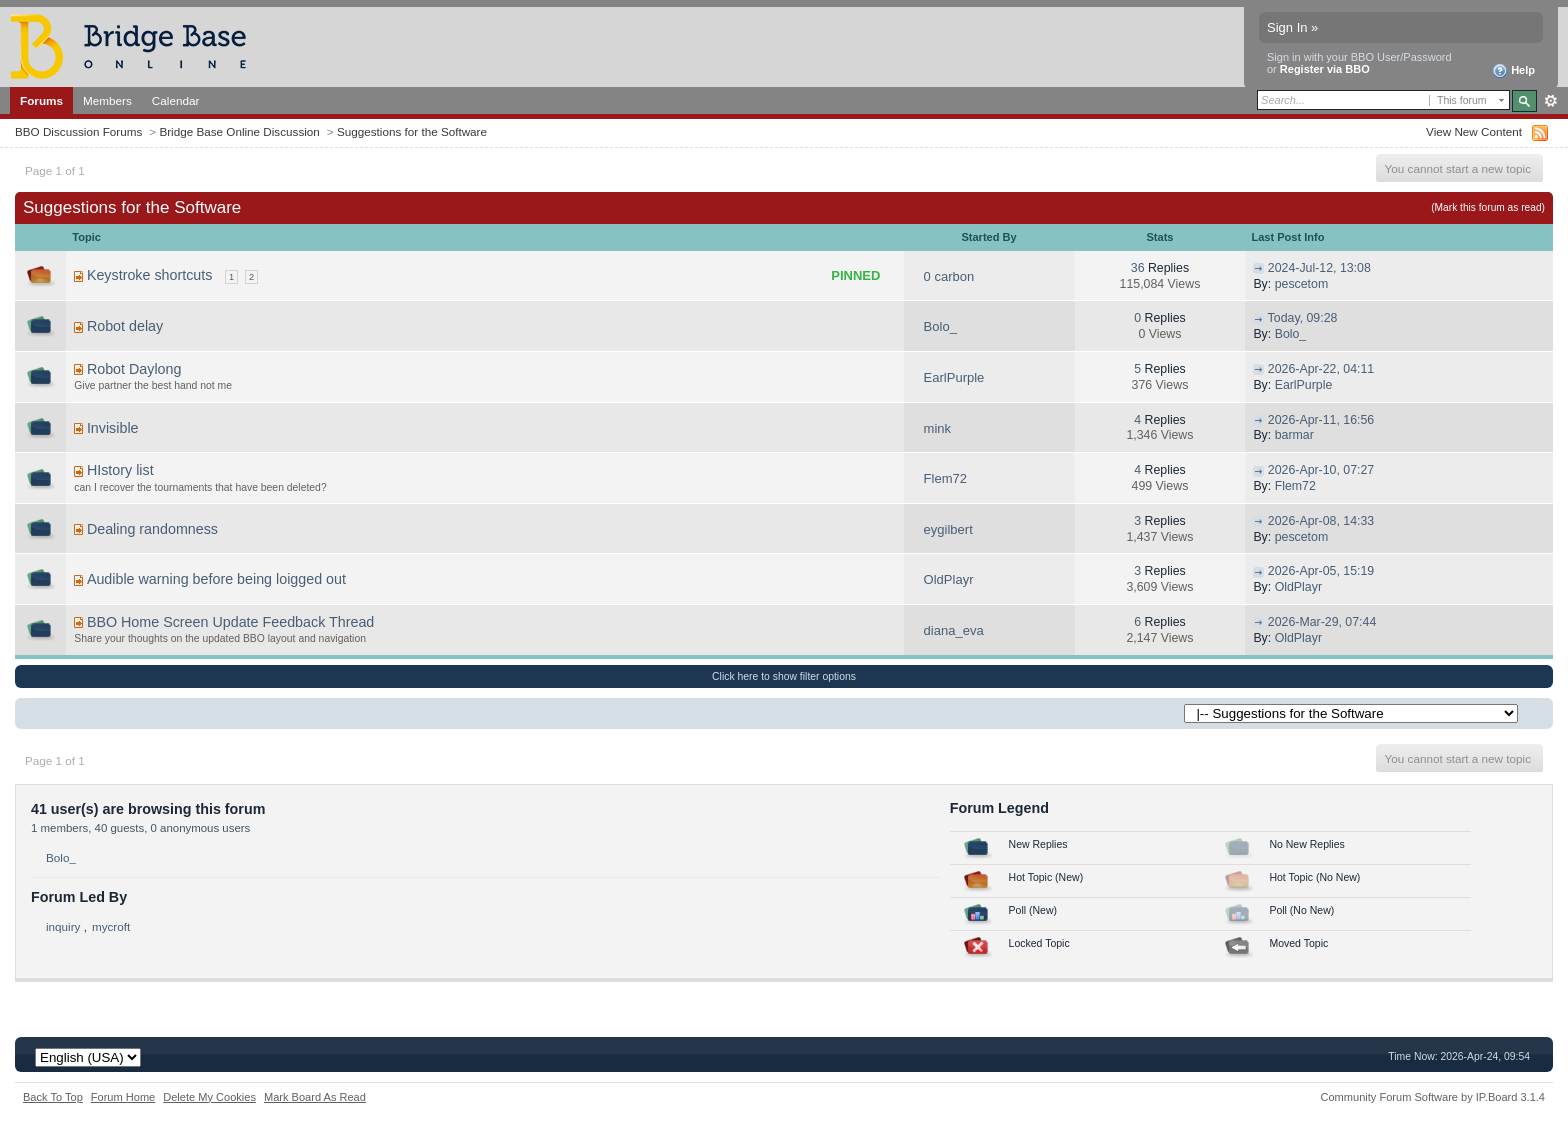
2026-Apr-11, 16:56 (1321, 420)
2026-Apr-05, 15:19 (1321, 571)
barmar (1294, 435)
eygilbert (948, 529)
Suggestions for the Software (412, 131)
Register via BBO (1325, 69)
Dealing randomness (152, 529)
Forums (41, 100)
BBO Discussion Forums (78, 131)
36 (1138, 268)
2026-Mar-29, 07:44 (1322, 622)
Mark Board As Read (315, 1097)
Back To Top (53, 1097)
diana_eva (954, 630)
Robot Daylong (134, 369)
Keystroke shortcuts (150, 275)
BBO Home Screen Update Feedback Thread (230, 622)
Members (107, 100)
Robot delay (125, 326)
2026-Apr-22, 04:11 (1321, 369)
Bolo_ (940, 326)
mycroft (111, 926)
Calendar (176, 100)
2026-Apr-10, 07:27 (1321, 470)
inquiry (63, 926)
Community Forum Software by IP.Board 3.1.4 (1432, 1097)
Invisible (113, 428)
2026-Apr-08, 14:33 (1321, 521)
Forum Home (123, 1097)
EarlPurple (954, 377)
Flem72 (945, 478)
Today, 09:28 (1303, 318)
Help (1513, 71)
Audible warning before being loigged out (216, 579)
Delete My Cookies (209, 1097)
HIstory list (120, 470)
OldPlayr (949, 579)
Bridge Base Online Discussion (239, 131)
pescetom (1302, 284)
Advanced (1550, 101)
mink (937, 428)
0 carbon (949, 276)
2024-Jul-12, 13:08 (1319, 268)
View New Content (1474, 131)
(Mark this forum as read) (1488, 207)
